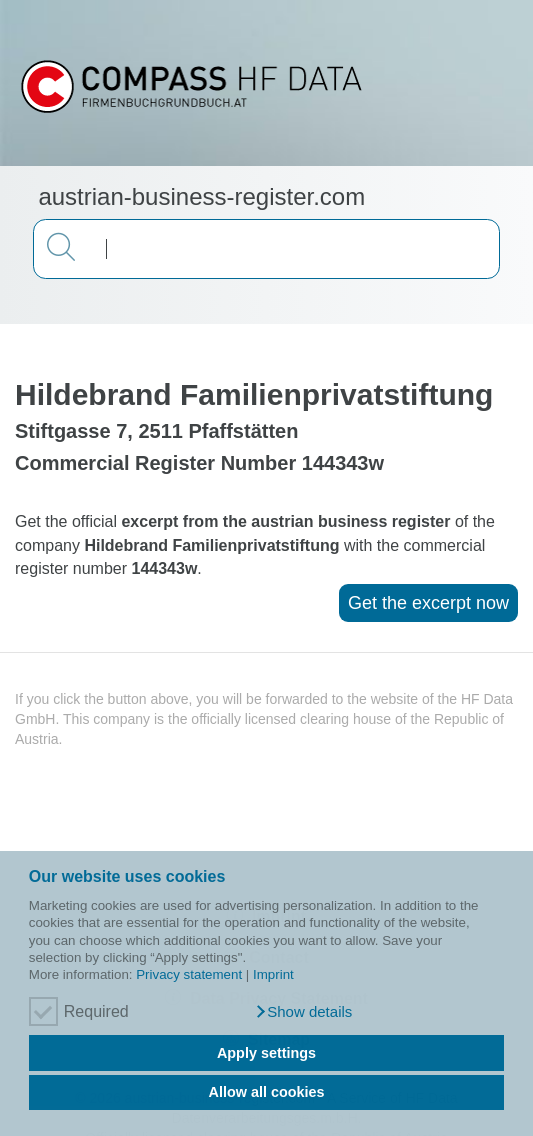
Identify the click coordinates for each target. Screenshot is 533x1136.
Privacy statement (189, 974)
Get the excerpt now (428, 603)
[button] (303, 1012)
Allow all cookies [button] (267, 1092)
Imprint (273, 974)
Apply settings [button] (266, 1053)
